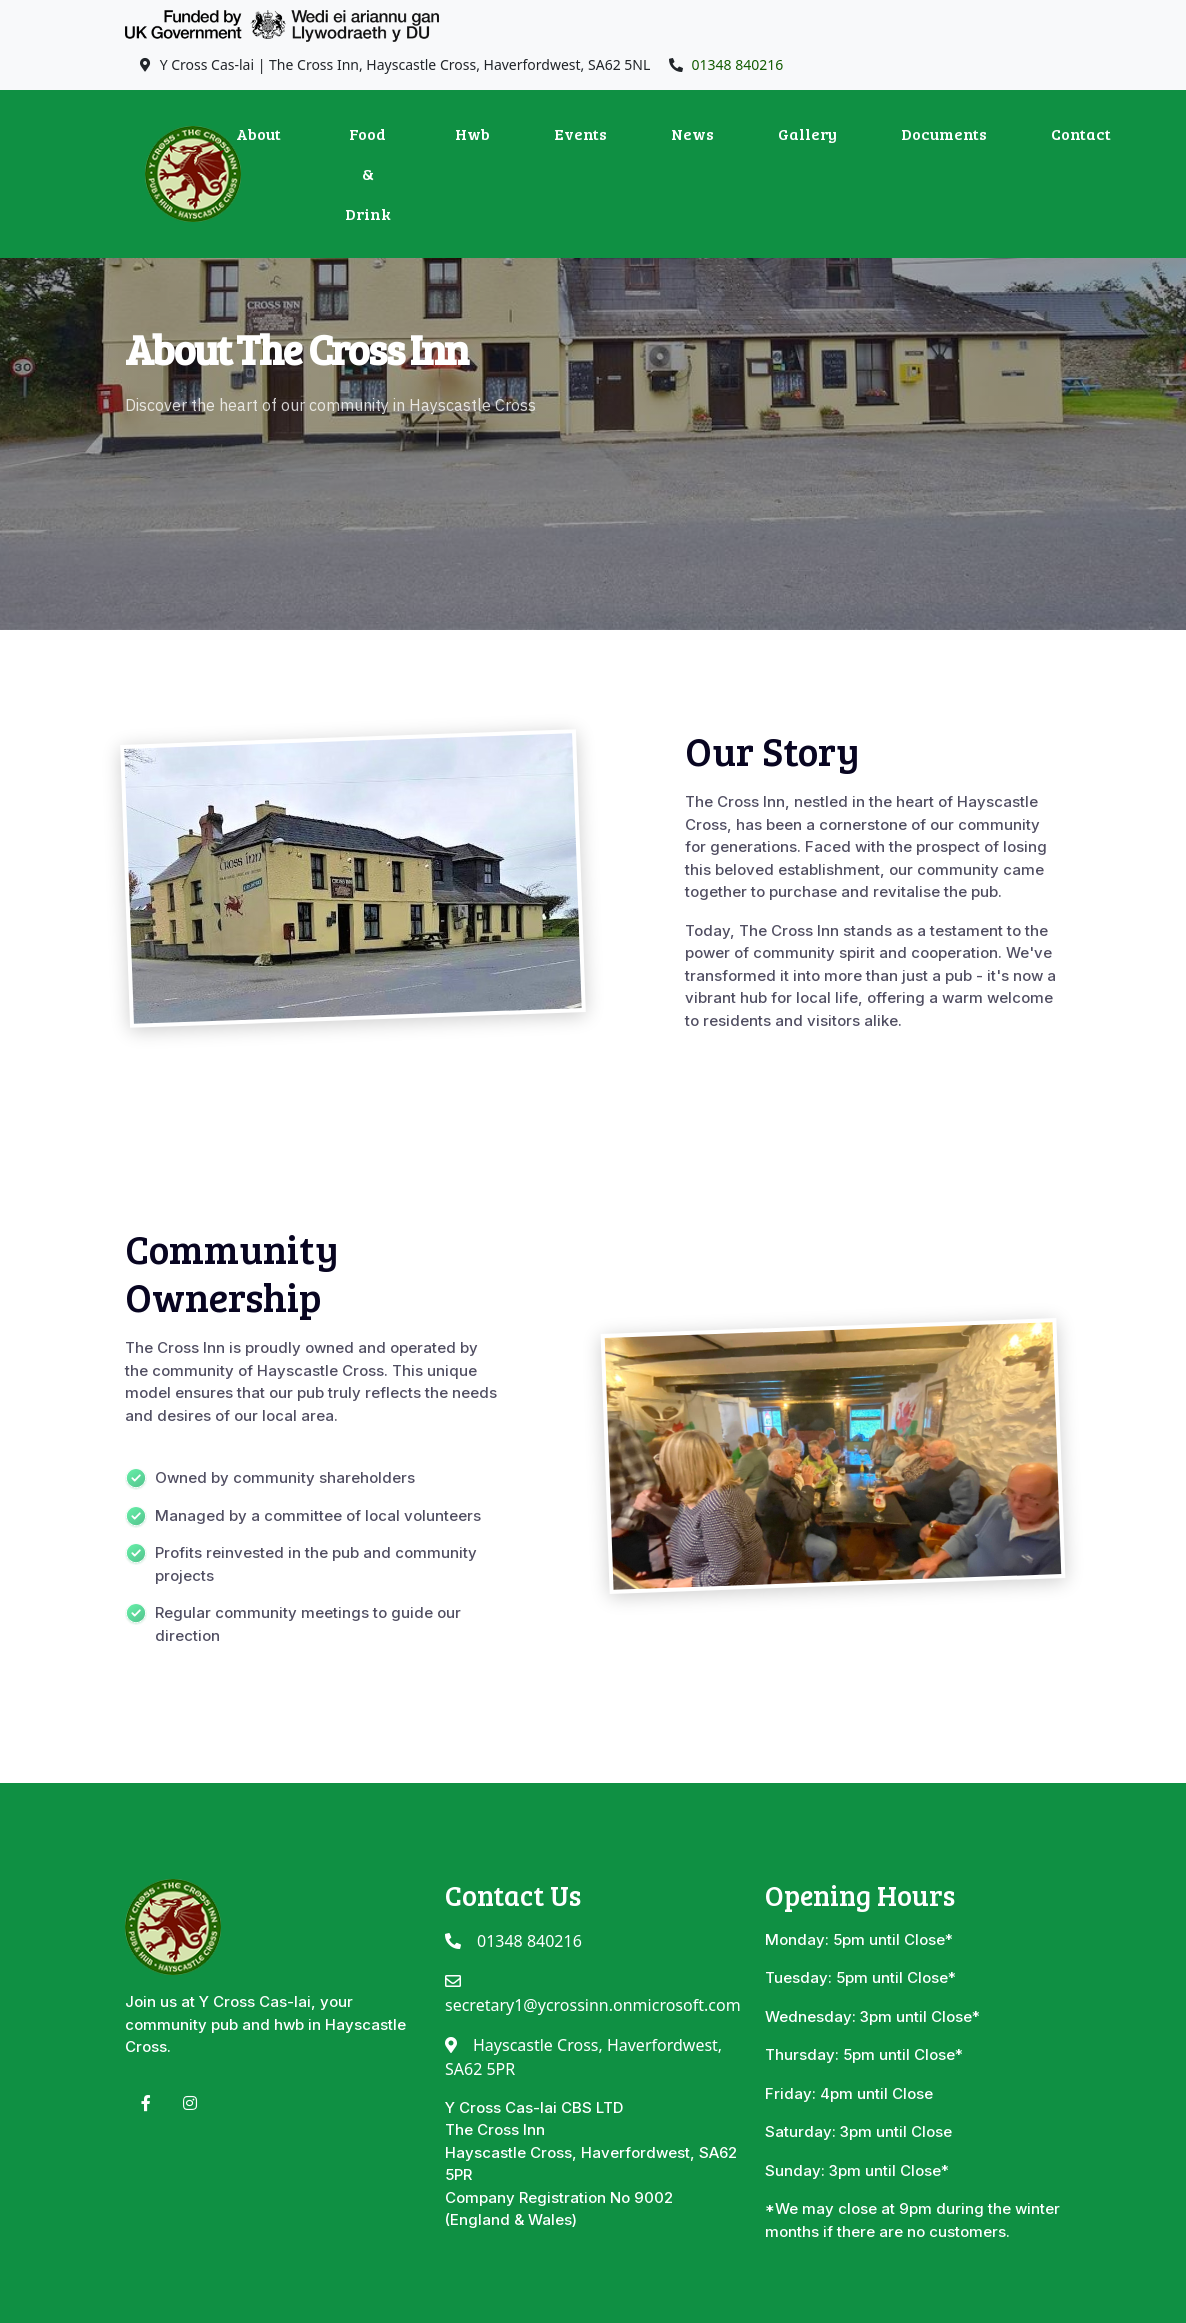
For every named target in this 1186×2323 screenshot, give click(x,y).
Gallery (807, 133)
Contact (1081, 133)
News (692, 133)
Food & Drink (368, 173)
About (258, 133)
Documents (944, 133)
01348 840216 (738, 64)
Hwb (472, 133)
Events (580, 133)
